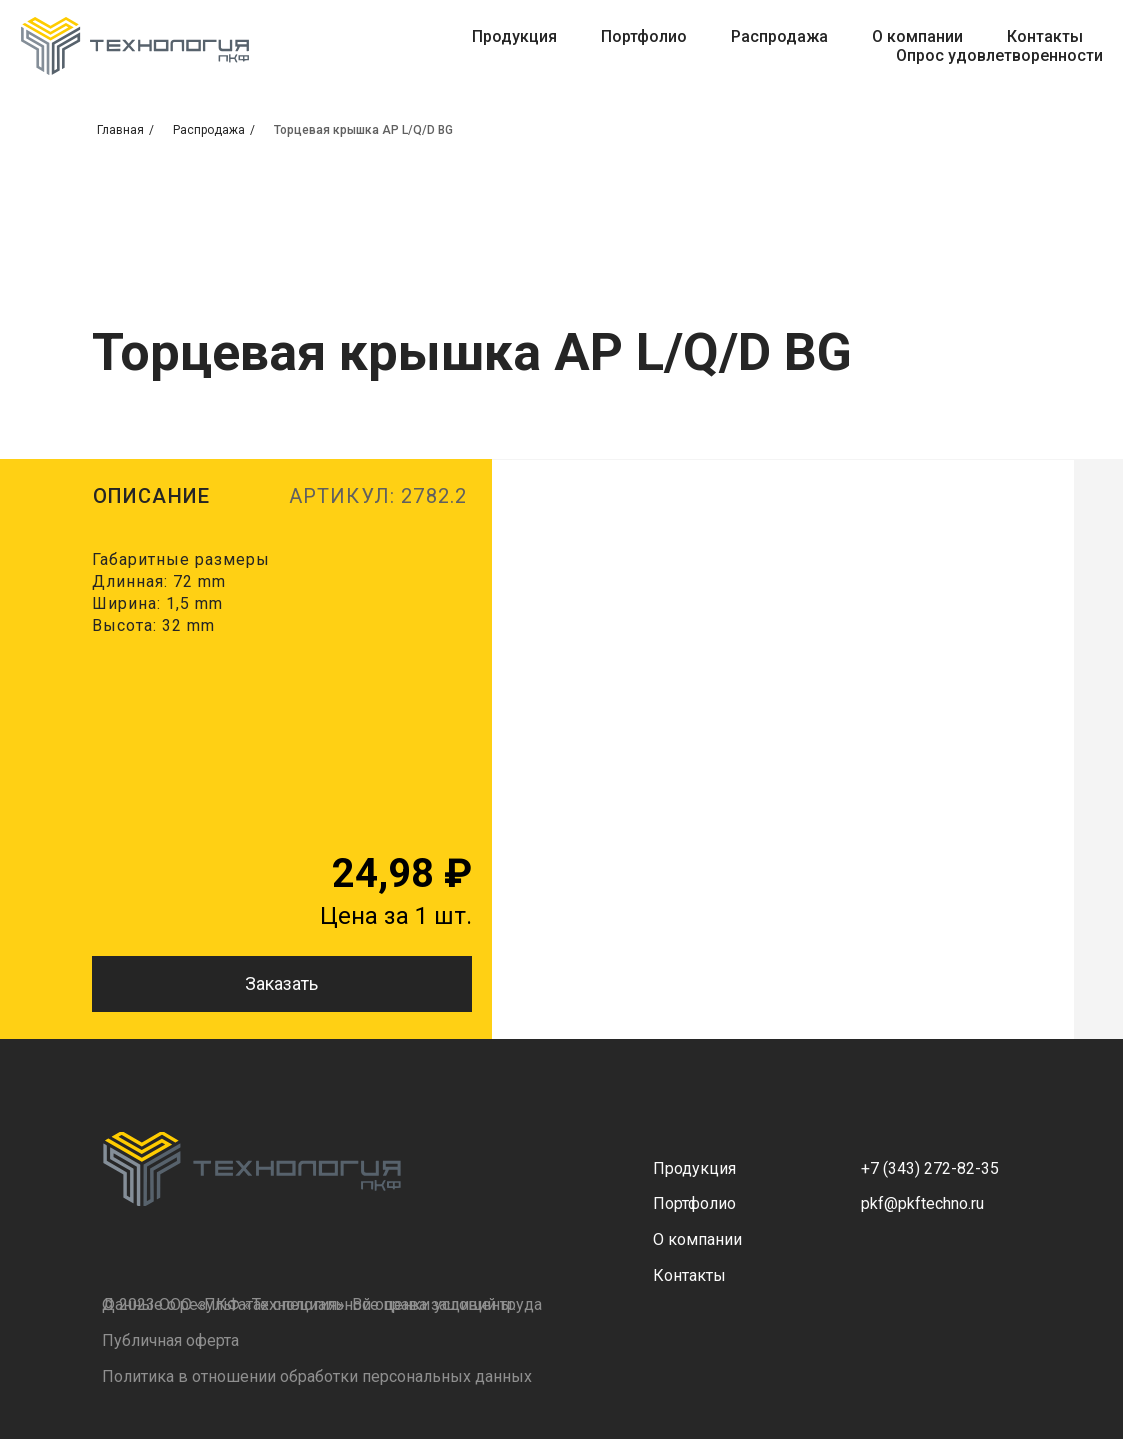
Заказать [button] (281, 983)
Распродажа (779, 36)
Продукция (514, 36)
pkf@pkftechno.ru (922, 1203)
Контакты (1045, 36)
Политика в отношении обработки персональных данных (317, 1376)
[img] (252, 1169)
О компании (917, 36)
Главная (120, 130)
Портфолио (644, 36)
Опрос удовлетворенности (999, 55)
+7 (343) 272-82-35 (930, 1168)
